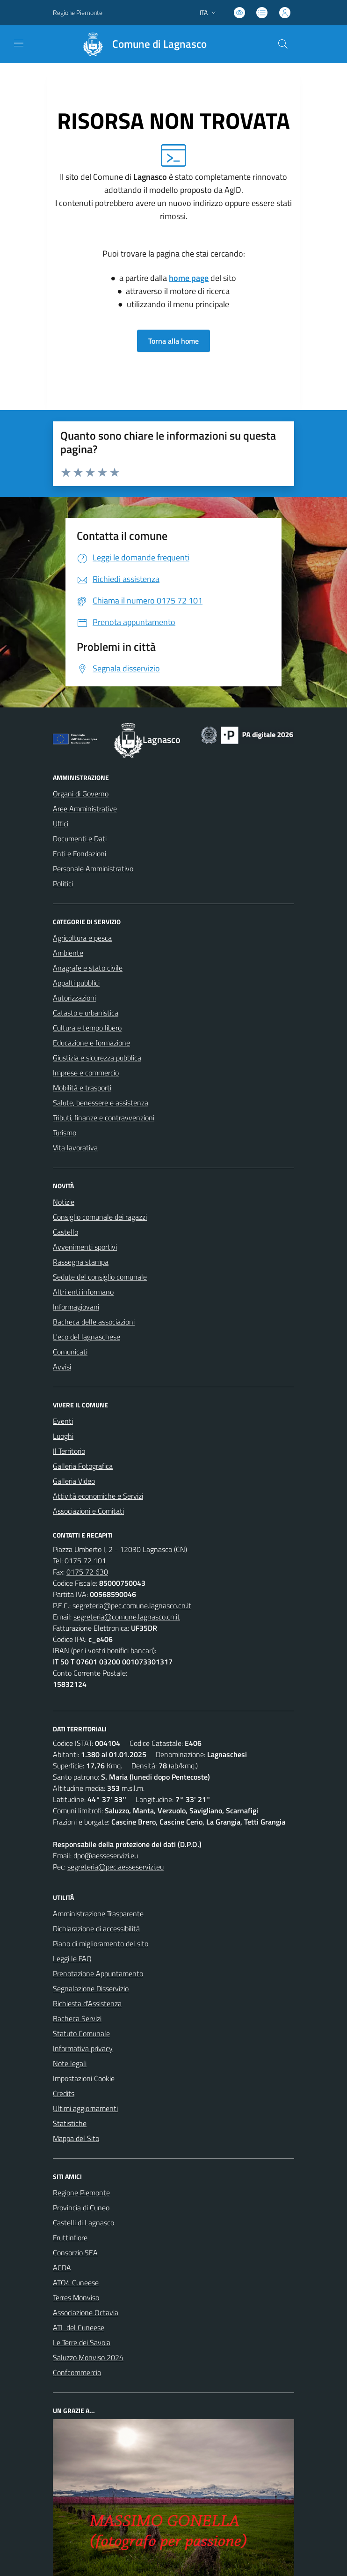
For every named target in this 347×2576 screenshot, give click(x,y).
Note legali (70, 2063)
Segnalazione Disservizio (91, 1988)
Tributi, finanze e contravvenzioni (103, 1117)
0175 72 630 (87, 1571)
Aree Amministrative (85, 808)
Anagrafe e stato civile (88, 967)
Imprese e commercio (86, 1072)
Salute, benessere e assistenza (100, 1102)
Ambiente (68, 952)
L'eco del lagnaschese (86, 1336)
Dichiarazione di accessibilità (96, 1928)
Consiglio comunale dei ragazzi (100, 1216)
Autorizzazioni (74, 997)
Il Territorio (69, 1451)
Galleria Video (74, 1481)
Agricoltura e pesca (82, 937)
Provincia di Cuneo (81, 2207)
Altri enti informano (83, 1291)
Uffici (60, 823)
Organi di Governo (80, 793)
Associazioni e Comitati (88, 1510)
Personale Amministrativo (93, 868)
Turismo (64, 1132)
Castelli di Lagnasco (83, 2222)
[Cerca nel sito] (283, 44)
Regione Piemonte (81, 2192)
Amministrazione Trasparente (98, 1913)
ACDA (62, 2267)
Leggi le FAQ (72, 1958)
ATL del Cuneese (78, 2327)
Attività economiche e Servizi (98, 1495)
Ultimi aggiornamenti (85, 2108)
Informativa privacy (83, 2048)
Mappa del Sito (76, 2138)
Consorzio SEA (75, 2252)
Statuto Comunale (81, 2033)
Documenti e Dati (80, 838)
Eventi (63, 1421)
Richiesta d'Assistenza (87, 2003)
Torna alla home (173, 340)
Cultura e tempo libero (87, 1027)
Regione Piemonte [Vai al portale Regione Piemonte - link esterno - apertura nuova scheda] (77, 12)
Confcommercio (77, 2372)
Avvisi (62, 1366)
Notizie (63, 1201)
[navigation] (18, 43)
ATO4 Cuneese (76, 2282)
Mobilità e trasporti (82, 1087)
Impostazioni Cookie (84, 2078)
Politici (63, 883)
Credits (63, 2093)
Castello (65, 1231)
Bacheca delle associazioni (94, 1321)
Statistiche (70, 2123)
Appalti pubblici (76, 982)
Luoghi (63, 1436)
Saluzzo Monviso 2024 (88, 2357)
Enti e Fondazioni (79, 853)
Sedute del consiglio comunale (100, 1276)
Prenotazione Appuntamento (98, 1973)
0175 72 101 (85, 1560)
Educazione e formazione (91, 1042)
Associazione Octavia (85, 2312)
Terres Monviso (76, 2297)
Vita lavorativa (75, 1147)
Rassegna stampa (80, 1261)
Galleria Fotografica (83, 1466)
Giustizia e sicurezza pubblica (97, 1057)
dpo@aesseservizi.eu (105, 1855)
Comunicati (70, 1351)
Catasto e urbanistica (85, 1012)
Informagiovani (76, 1306)
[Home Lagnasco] (140, 44)
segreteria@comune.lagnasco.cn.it (126, 1616)
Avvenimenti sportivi (85, 1246)
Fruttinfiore (70, 2237)
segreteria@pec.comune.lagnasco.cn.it (131, 1605)
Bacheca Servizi (77, 2018)
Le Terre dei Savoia (81, 2342)
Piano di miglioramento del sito (100, 1943)
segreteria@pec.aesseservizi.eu (115, 1866)
